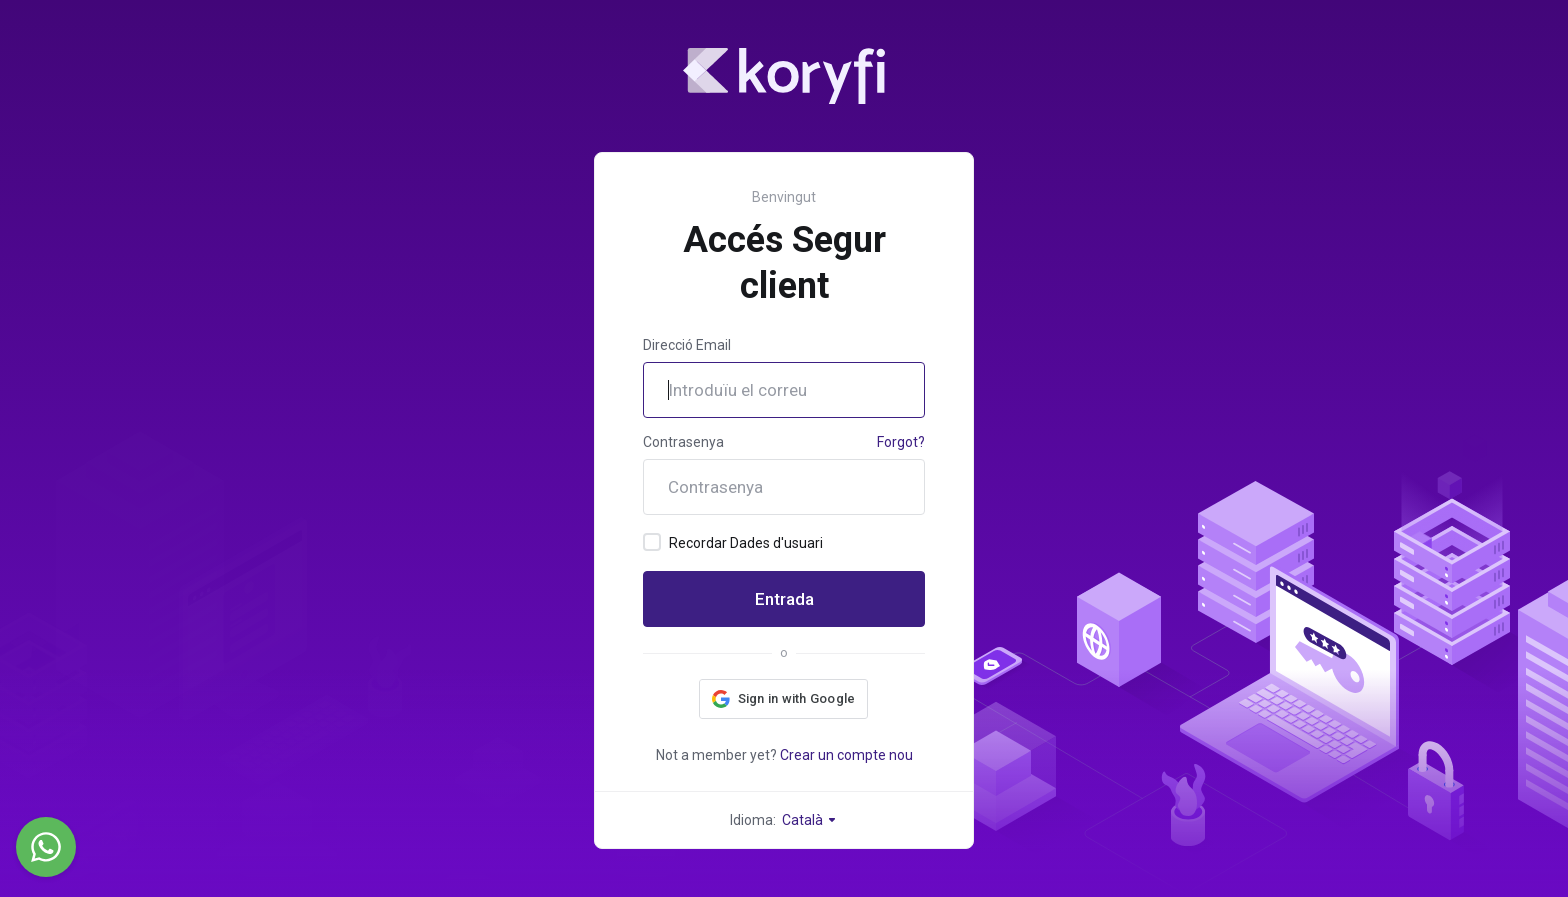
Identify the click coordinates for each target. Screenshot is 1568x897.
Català (810, 820)
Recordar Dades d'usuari (733, 542)
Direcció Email (687, 345)
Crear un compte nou (846, 755)
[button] (784, 699)
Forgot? (901, 442)
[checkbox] (652, 542)
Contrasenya (683, 442)
